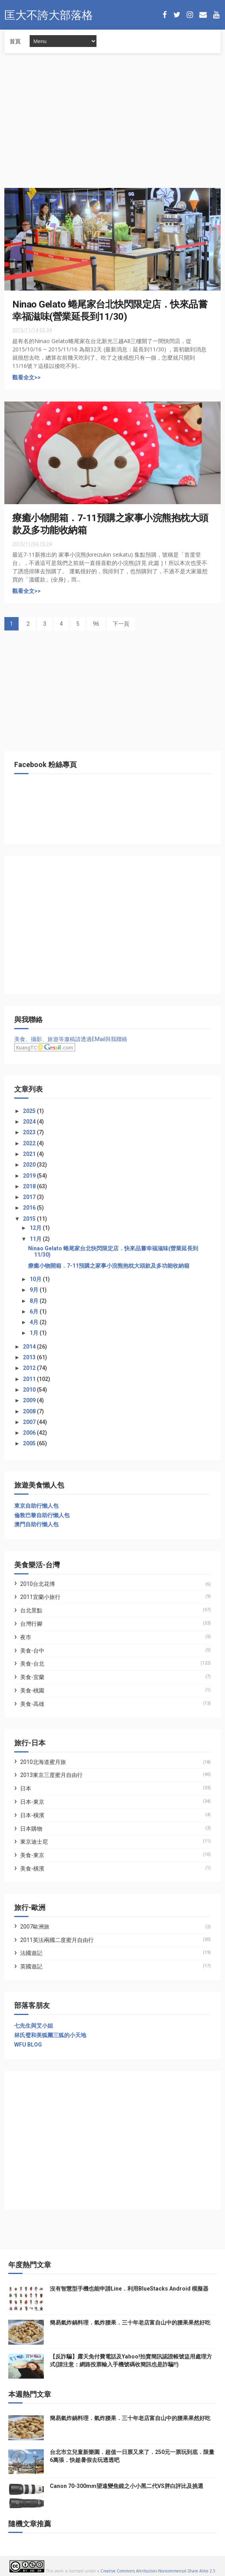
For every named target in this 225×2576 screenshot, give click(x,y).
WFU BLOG (28, 2044)
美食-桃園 (32, 1690)
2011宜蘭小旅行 (40, 1597)
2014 (30, 1346)
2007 (30, 1422)
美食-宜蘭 (32, 1677)
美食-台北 (32, 1663)
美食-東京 (32, 1855)
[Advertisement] (112, 124)
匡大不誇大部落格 (48, 14)
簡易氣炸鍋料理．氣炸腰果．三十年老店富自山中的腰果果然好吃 (130, 2322)
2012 (30, 1368)
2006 (30, 1433)
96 (96, 624)
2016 (30, 1208)
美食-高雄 (32, 1704)
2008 (30, 1411)
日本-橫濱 (32, 1815)
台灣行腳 (31, 1624)
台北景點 (31, 1610)
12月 (36, 1228)
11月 (36, 1239)
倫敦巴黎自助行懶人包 (42, 1515)
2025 (30, 1111)
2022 (30, 1143)
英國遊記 (31, 1966)
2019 (30, 1176)
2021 (30, 1154)
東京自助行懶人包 (36, 1506)
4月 (35, 1322)
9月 (35, 1290)
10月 (36, 1279)
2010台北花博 (37, 1584)
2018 (30, 1186)
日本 (25, 1788)
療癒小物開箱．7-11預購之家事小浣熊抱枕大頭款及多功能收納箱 (108, 1266)
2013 (30, 1357)
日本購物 (31, 1829)
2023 (30, 1132)
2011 (30, 1379)
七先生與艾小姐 (33, 2026)
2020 (30, 1164)
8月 (35, 1301)
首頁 (15, 41)
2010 (30, 1389)
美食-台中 (32, 1650)
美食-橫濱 (32, 1868)
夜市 (25, 1637)
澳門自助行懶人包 (36, 1524)
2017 (30, 1197)
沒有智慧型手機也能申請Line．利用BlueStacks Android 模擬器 (129, 2288)
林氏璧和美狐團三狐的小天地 (50, 2035)
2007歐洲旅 (34, 1926)
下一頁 (121, 624)
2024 (30, 1121)
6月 (35, 1311)
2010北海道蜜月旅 (43, 1762)
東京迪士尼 (34, 1842)
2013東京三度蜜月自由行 (51, 1775)
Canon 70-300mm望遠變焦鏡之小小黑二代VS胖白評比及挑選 (126, 2486)
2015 (30, 1219)
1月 (35, 1333)
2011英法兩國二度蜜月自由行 (57, 1940)
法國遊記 (31, 1953)
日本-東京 (32, 1802)
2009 (30, 1400)
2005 (30, 1443)
